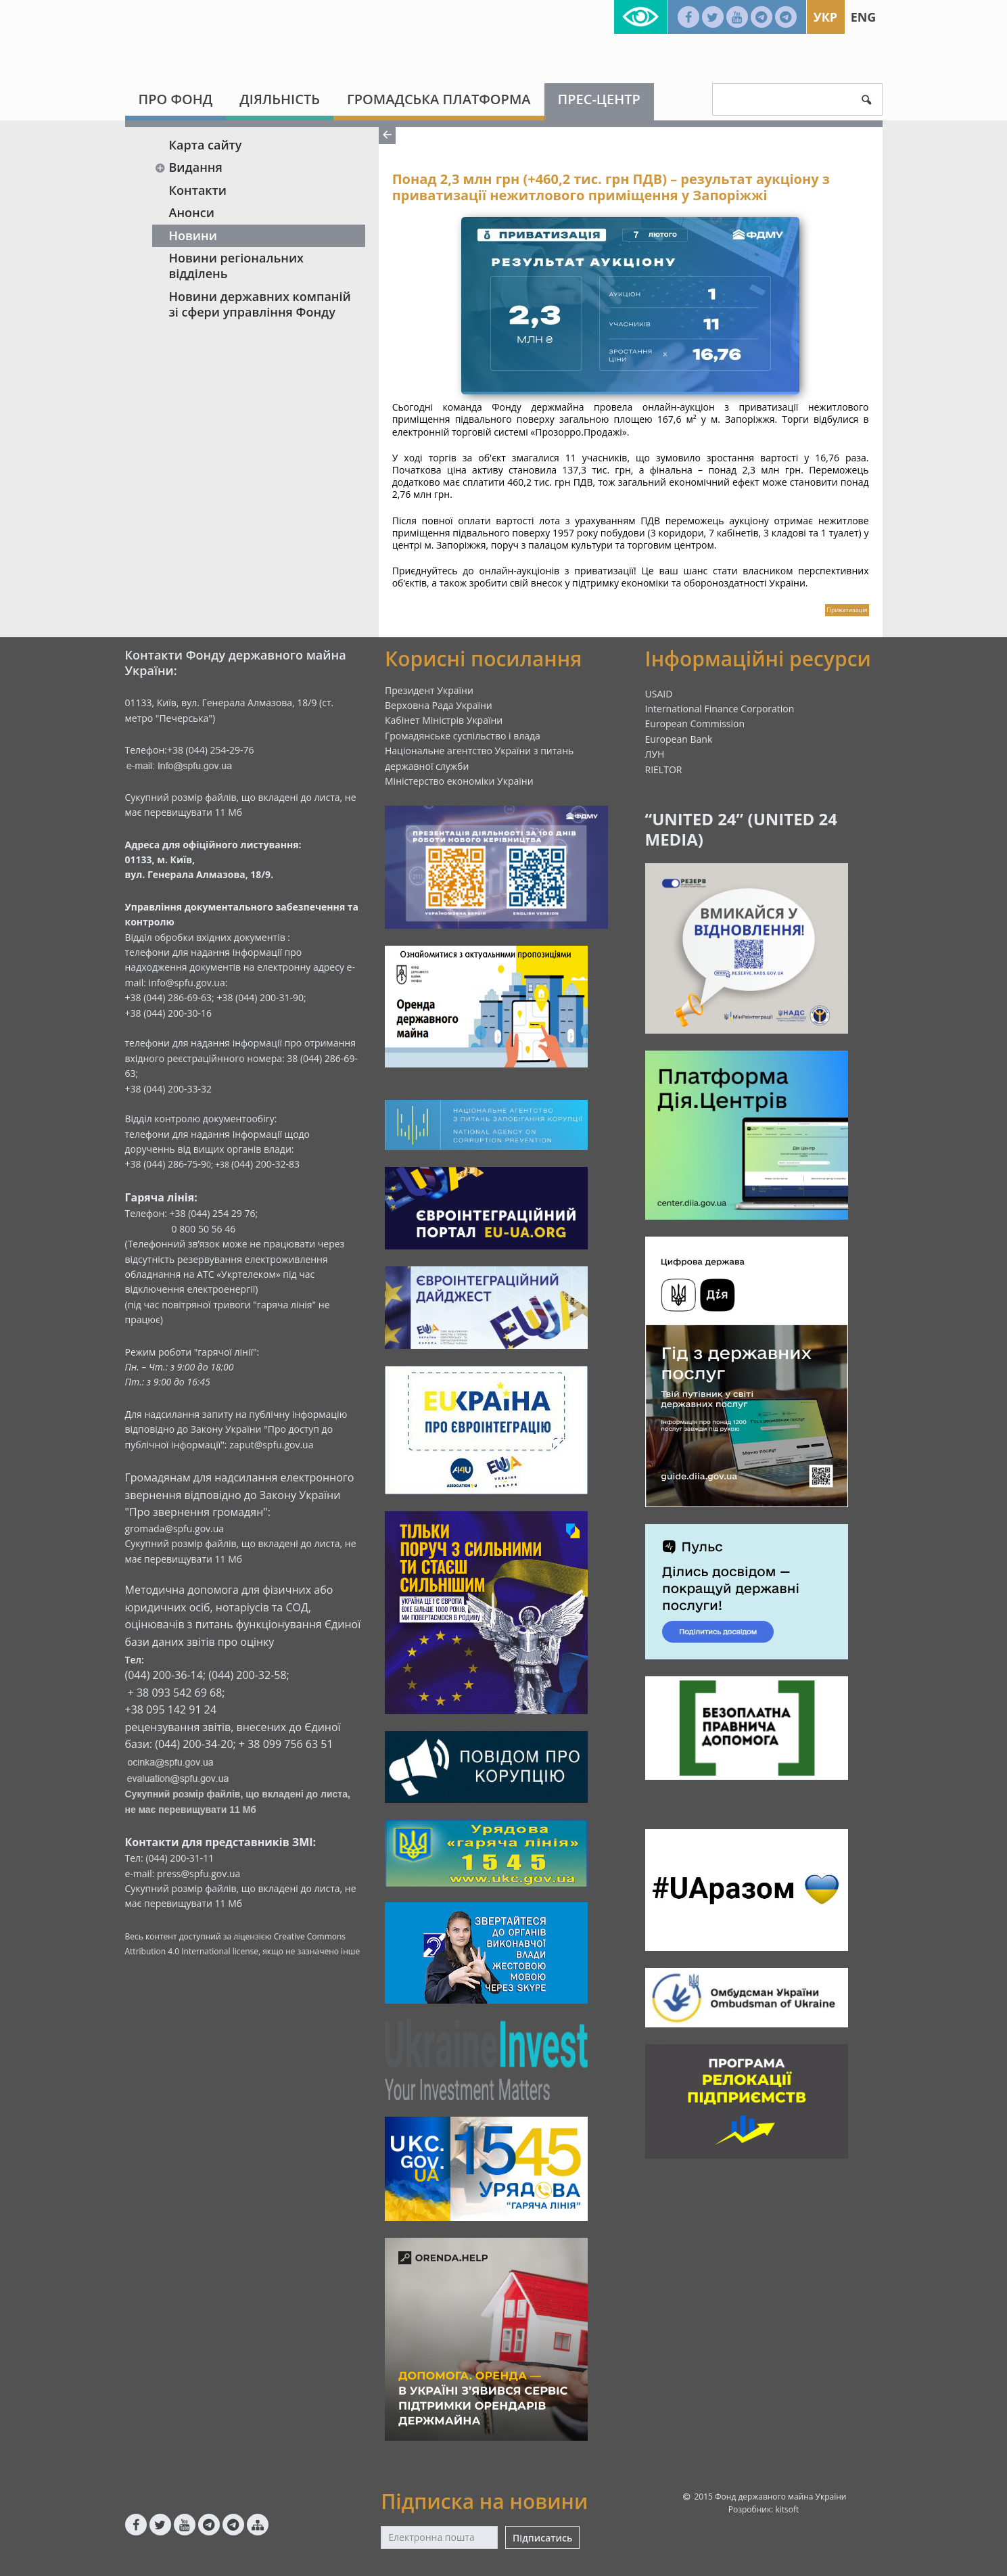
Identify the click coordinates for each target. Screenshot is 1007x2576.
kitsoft (787, 2509)
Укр (825, 17)
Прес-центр (599, 99)
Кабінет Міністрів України (443, 720)
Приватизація (846, 609)
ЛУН (655, 754)
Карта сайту (205, 145)
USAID (659, 693)
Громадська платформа (439, 99)
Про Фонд (176, 99)
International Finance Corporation (720, 708)
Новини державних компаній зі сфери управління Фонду (260, 304)
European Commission (695, 723)
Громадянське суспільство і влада (462, 735)
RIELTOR (663, 769)
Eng (863, 17)
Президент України (429, 690)
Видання (189, 167)
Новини (193, 235)
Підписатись (542, 2537)
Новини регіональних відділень (236, 265)
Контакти (198, 190)
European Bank (679, 739)
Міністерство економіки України (459, 781)
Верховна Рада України (438, 705)
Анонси (191, 212)
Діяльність (279, 99)
